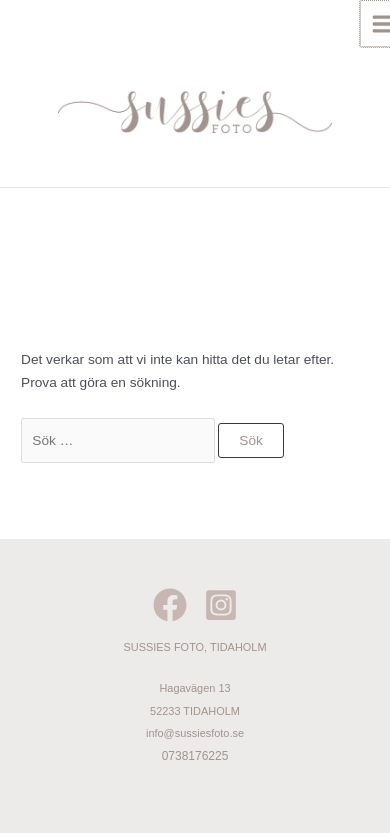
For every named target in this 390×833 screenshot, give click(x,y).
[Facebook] (170, 605)
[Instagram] (221, 605)
